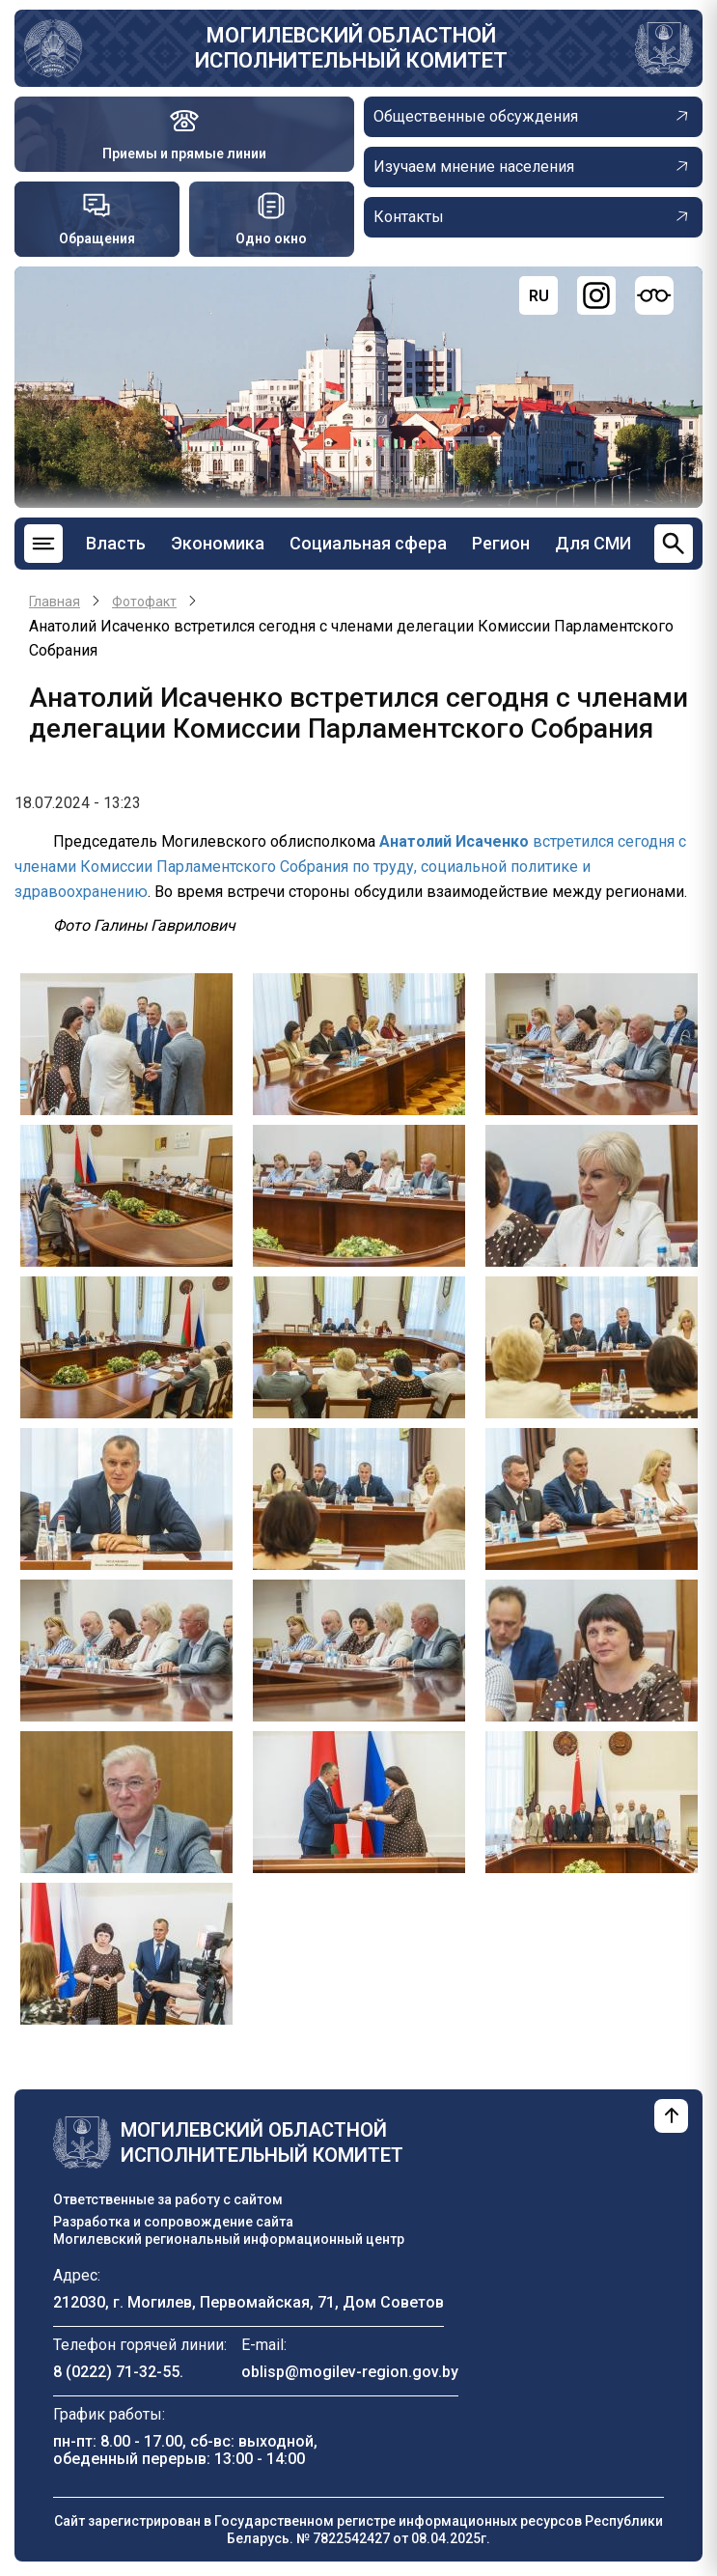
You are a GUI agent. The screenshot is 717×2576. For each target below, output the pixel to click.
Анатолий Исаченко (454, 841)
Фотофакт (144, 601)
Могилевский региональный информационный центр (228, 2239)
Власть (116, 543)
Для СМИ (593, 543)
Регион (501, 543)
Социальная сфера (368, 543)
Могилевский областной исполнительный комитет (351, 47)
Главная (54, 601)
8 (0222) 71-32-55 (116, 2372)
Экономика (217, 543)
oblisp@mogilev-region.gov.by (349, 2372)
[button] (126, 1042)
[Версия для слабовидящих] (654, 295)
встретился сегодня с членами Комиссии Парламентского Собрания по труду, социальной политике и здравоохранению (350, 866)
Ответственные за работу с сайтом (168, 2199)
